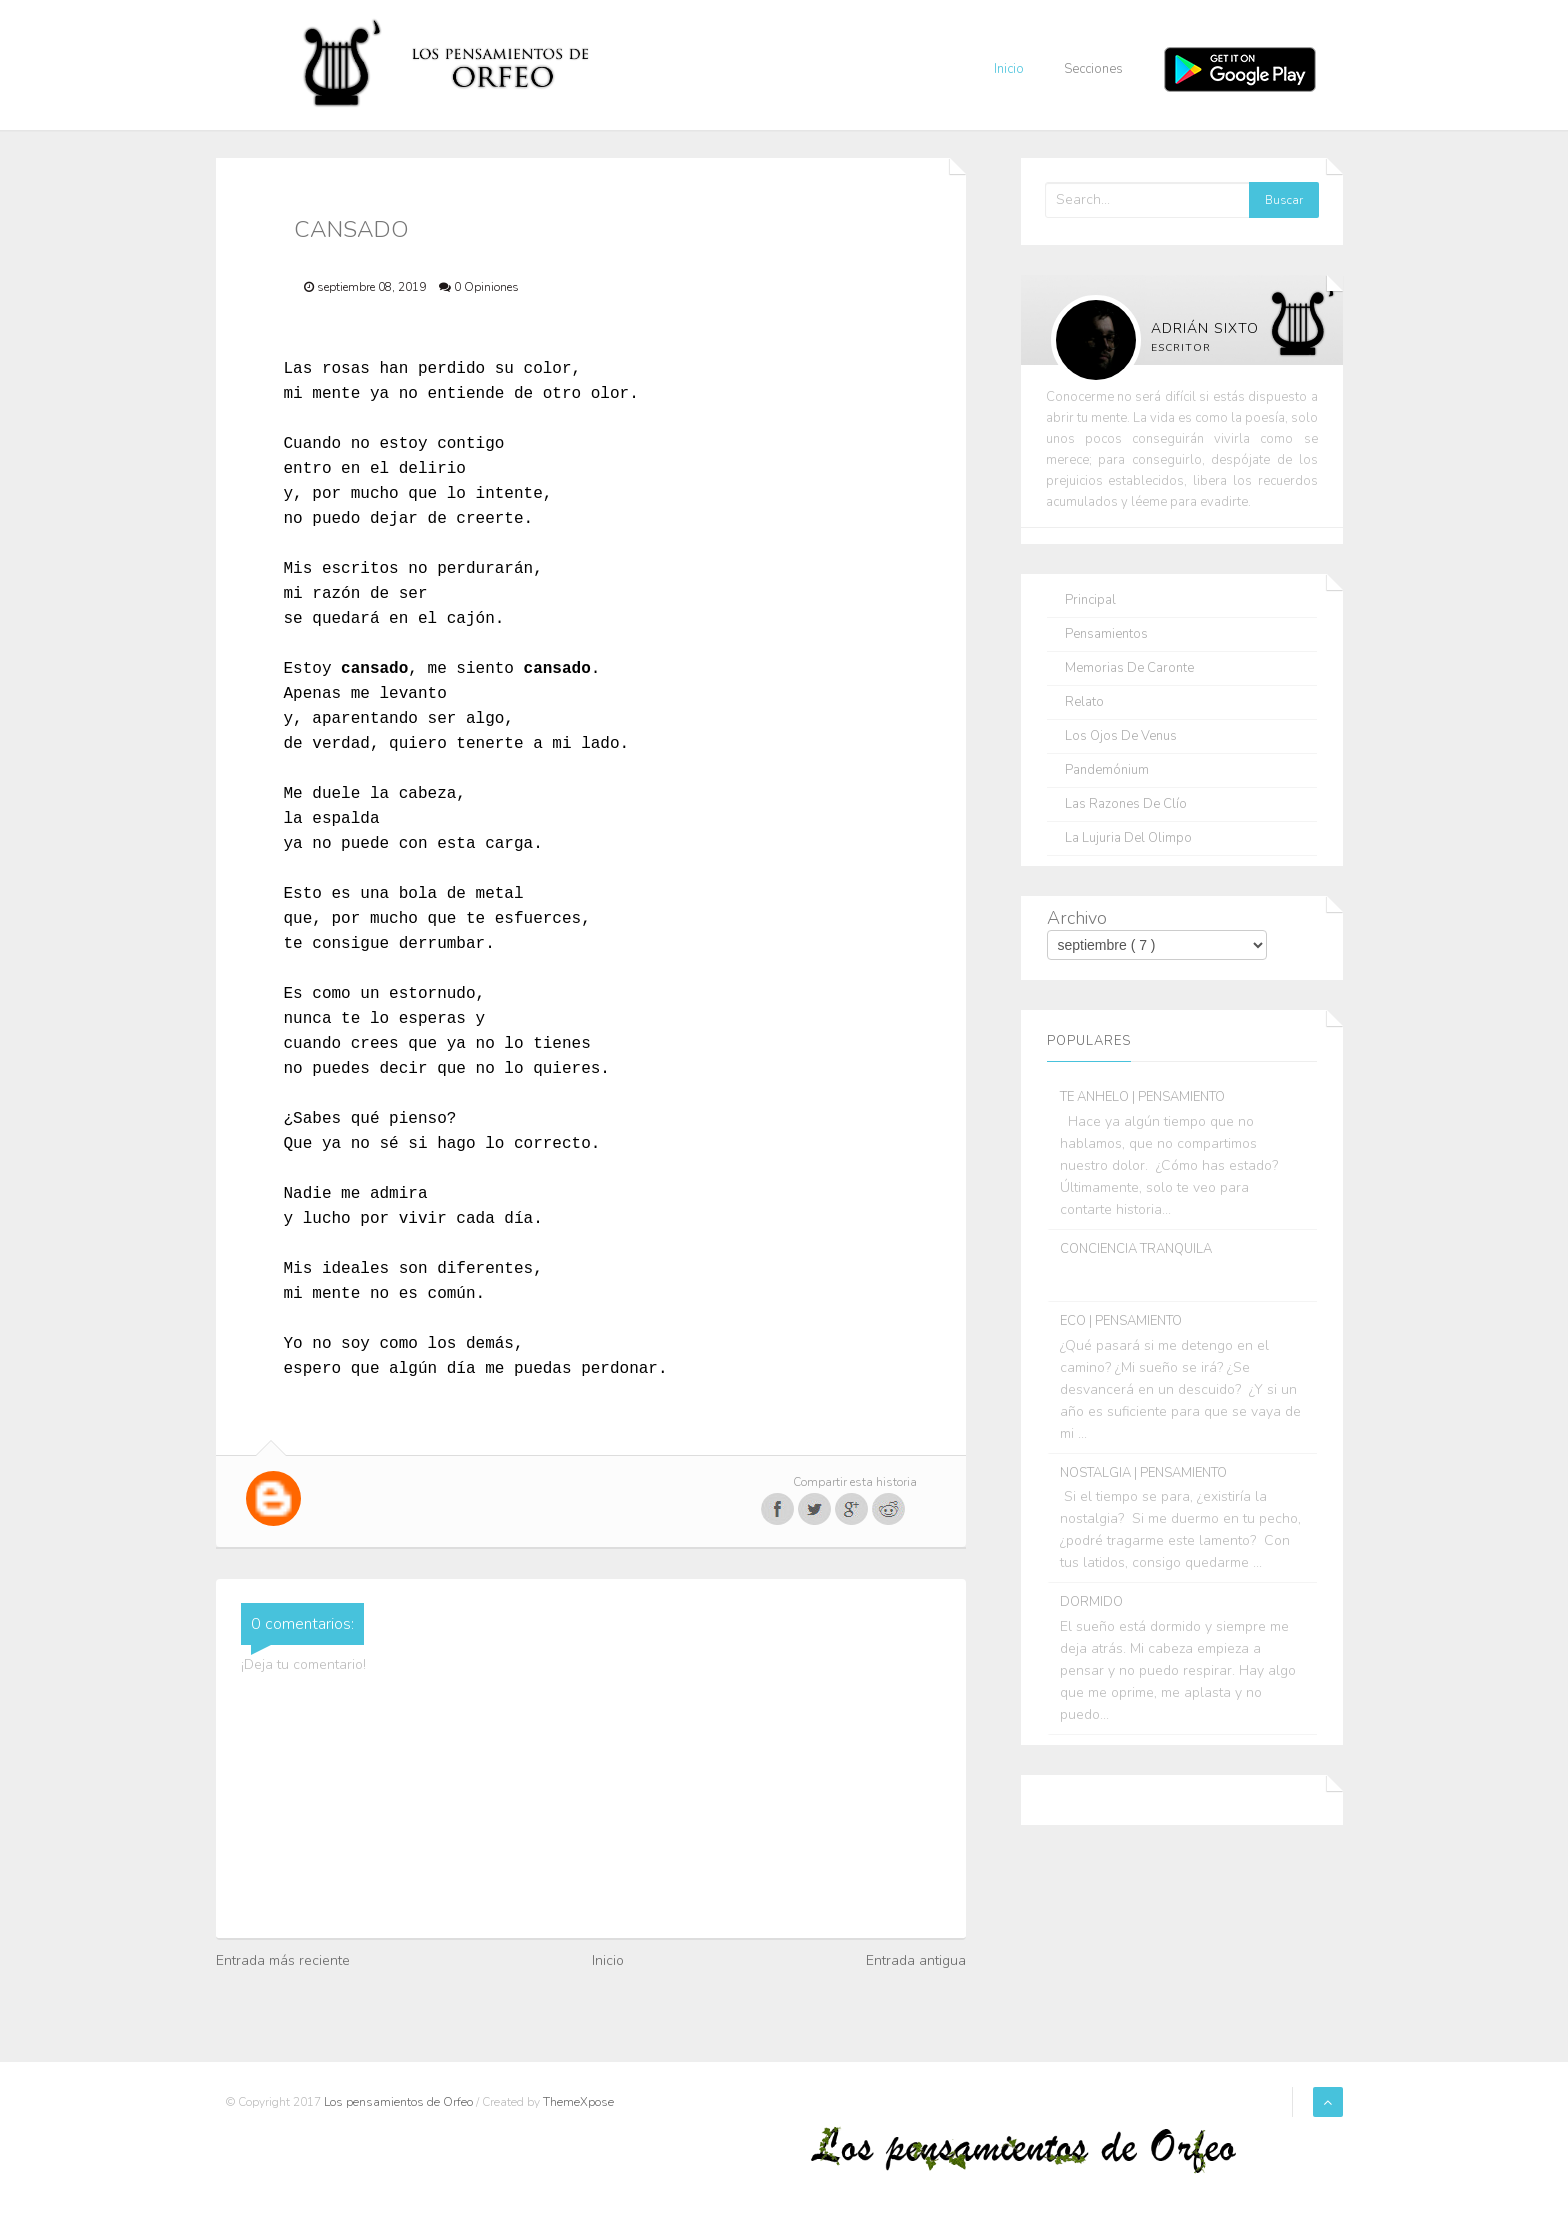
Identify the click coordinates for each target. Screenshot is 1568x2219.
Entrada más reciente (283, 1960)
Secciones (1093, 69)
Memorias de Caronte (1129, 668)
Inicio (1009, 69)
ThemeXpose (578, 2102)
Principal (1090, 600)
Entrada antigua (916, 1960)
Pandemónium (1107, 770)
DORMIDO (1091, 1602)
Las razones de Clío (1126, 804)
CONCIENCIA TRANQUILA (1136, 1249)
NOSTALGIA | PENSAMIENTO (1143, 1473)
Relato (1084, 702)
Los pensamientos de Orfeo (400, 2102)
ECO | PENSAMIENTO (1121, 1321)
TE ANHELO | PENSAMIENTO (1142, 1097)
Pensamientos (1106, 634)
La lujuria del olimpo (1128, 838)
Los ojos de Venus (1121, 736)
